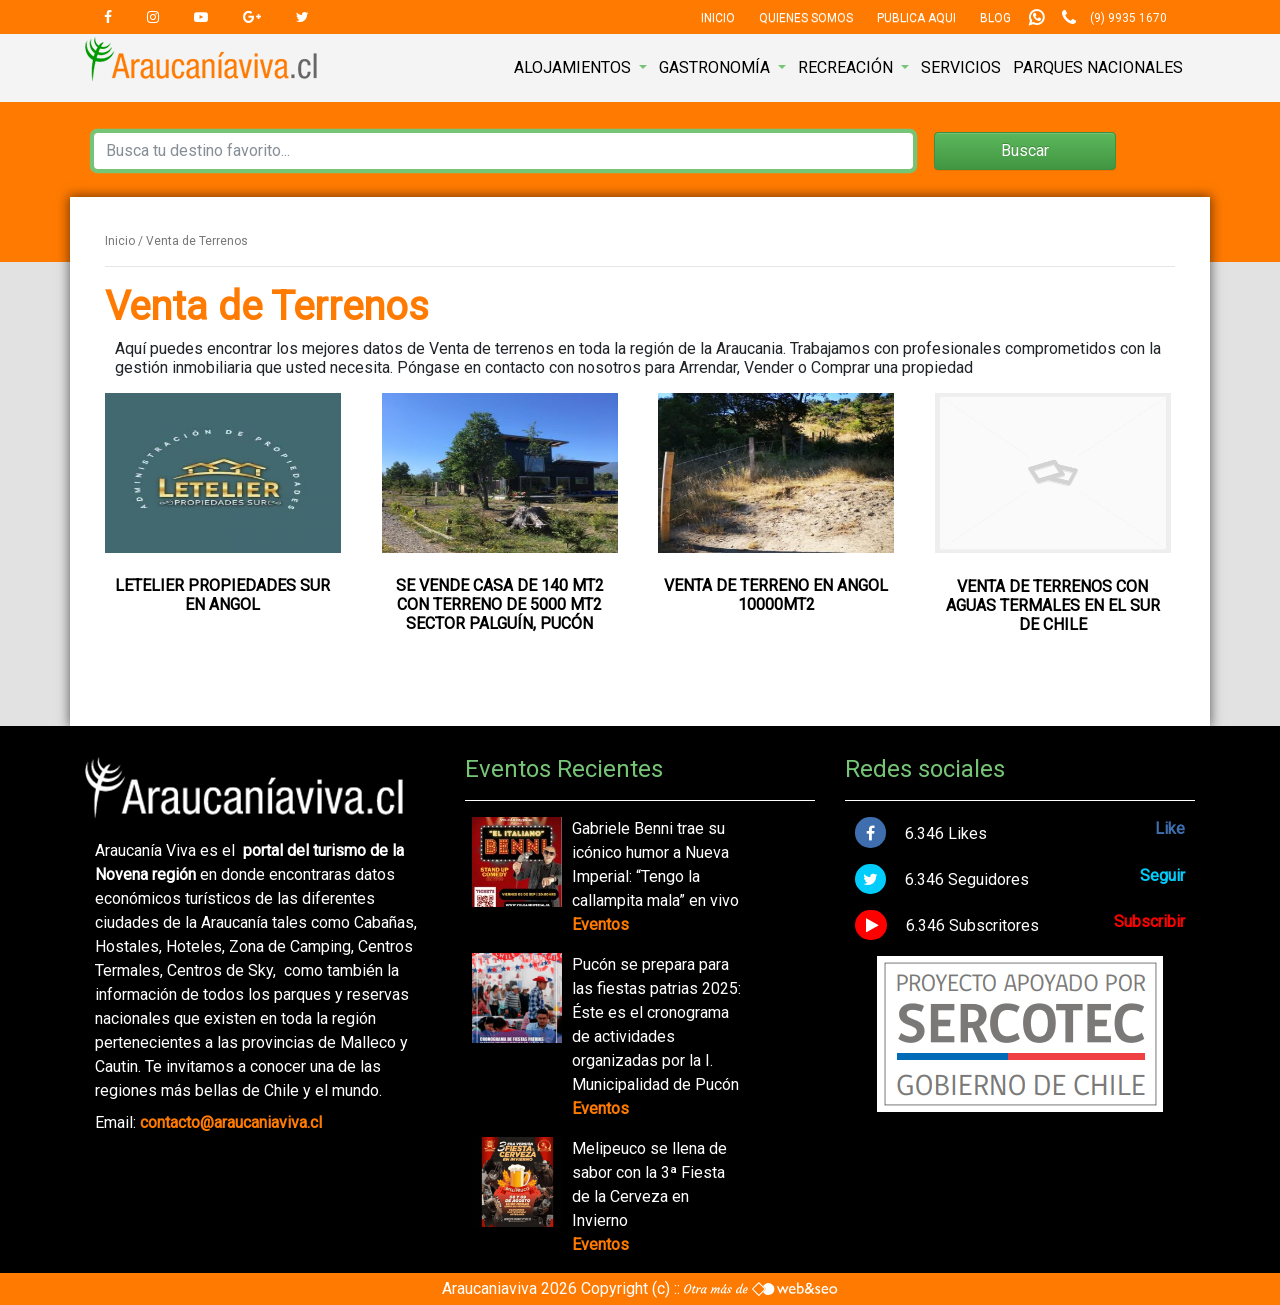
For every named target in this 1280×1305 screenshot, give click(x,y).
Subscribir (1149, 921)
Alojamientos (574, 67)
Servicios (961, 67)
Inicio (718, 18)
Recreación (847, 67)
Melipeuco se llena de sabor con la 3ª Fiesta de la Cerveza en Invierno (649, 1184)
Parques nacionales (1098, 67)
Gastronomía (716, 67)
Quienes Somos (806, 18)
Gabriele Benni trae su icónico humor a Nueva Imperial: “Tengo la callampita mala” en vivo (655, 864)
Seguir (1162, 875)
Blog (995, 18)
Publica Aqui (916, 18)
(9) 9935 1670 (1128, 18)
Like (1170, 828)
